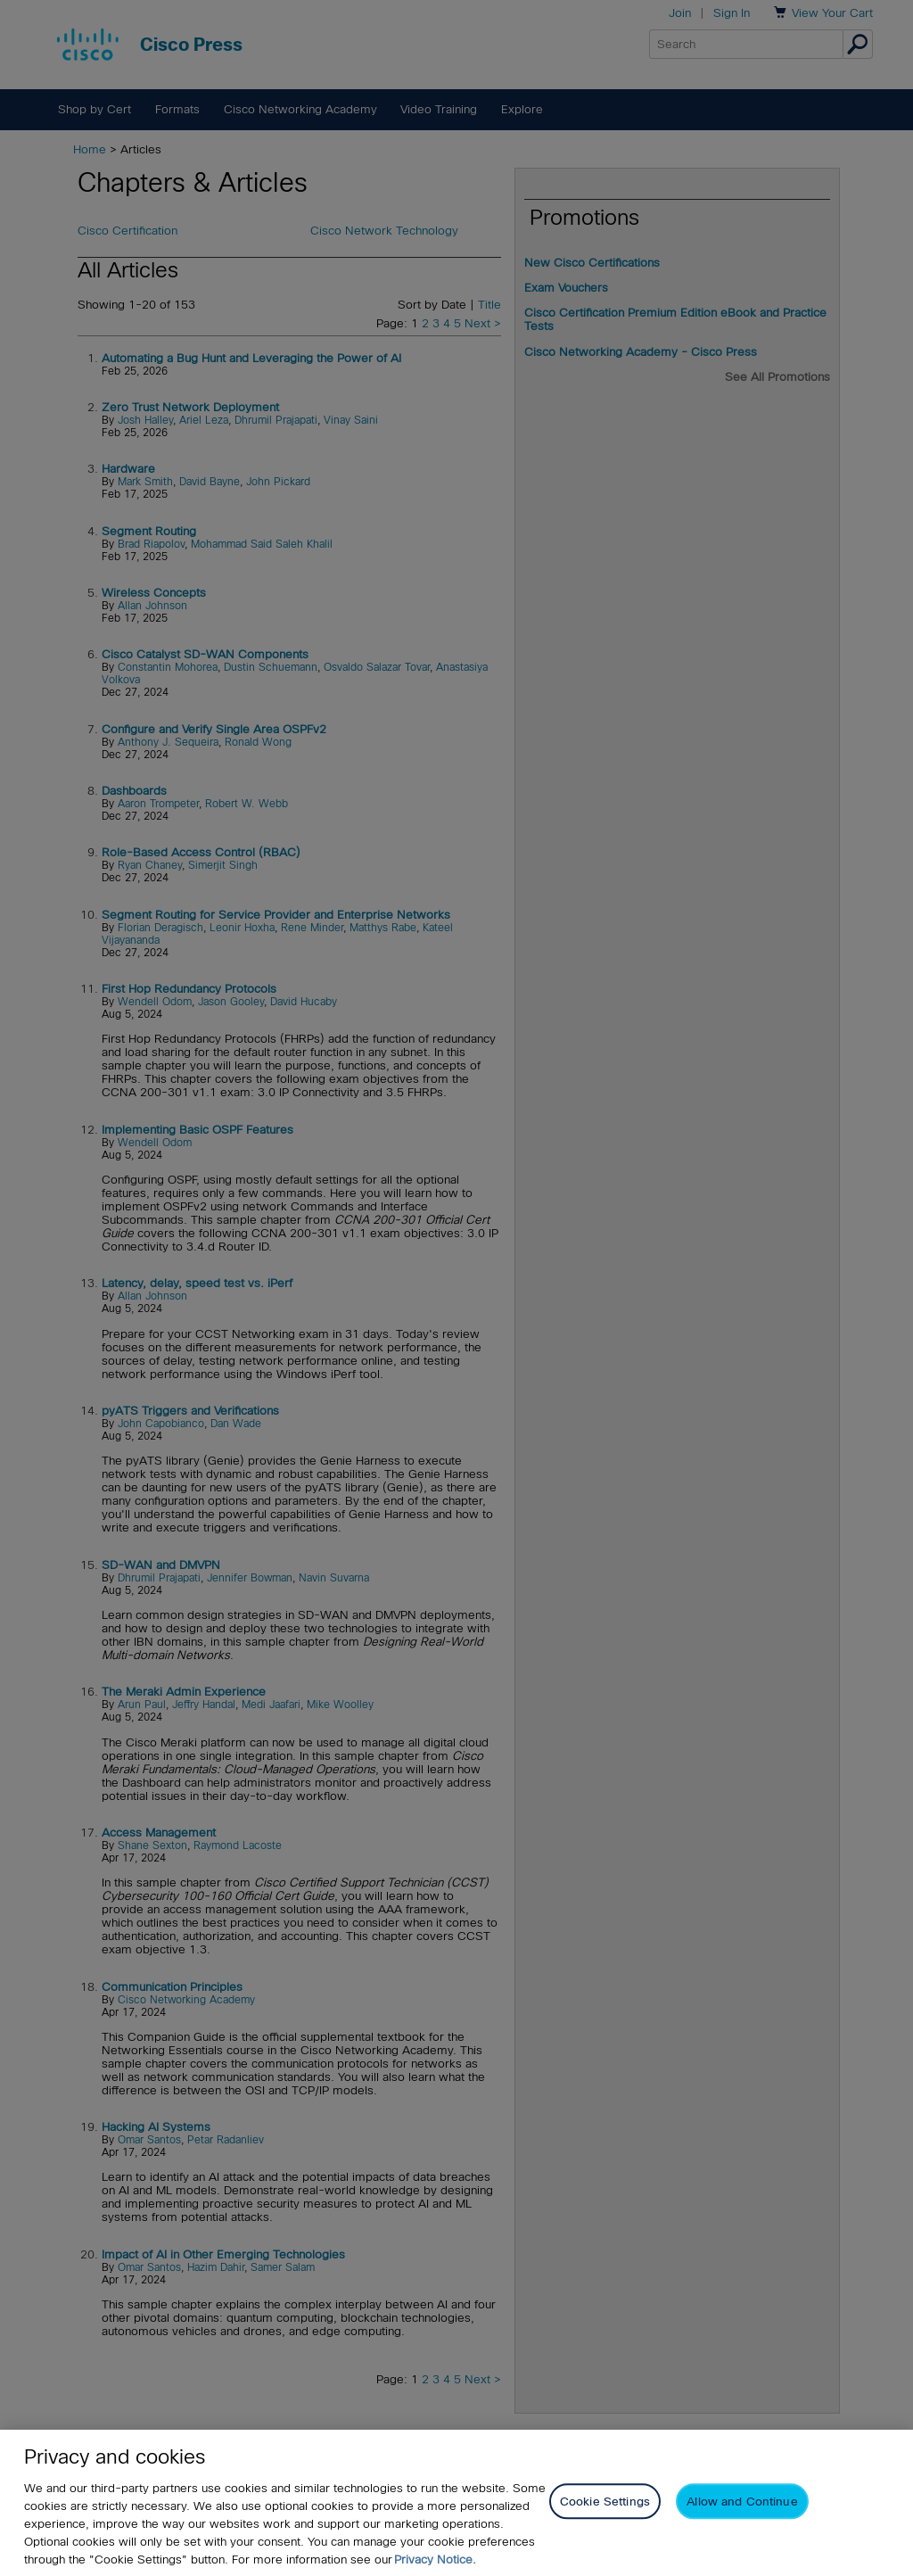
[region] (456, 2503)
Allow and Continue (742, 2501)
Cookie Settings (605, 2501)
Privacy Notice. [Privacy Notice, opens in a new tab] (435, 2559)
